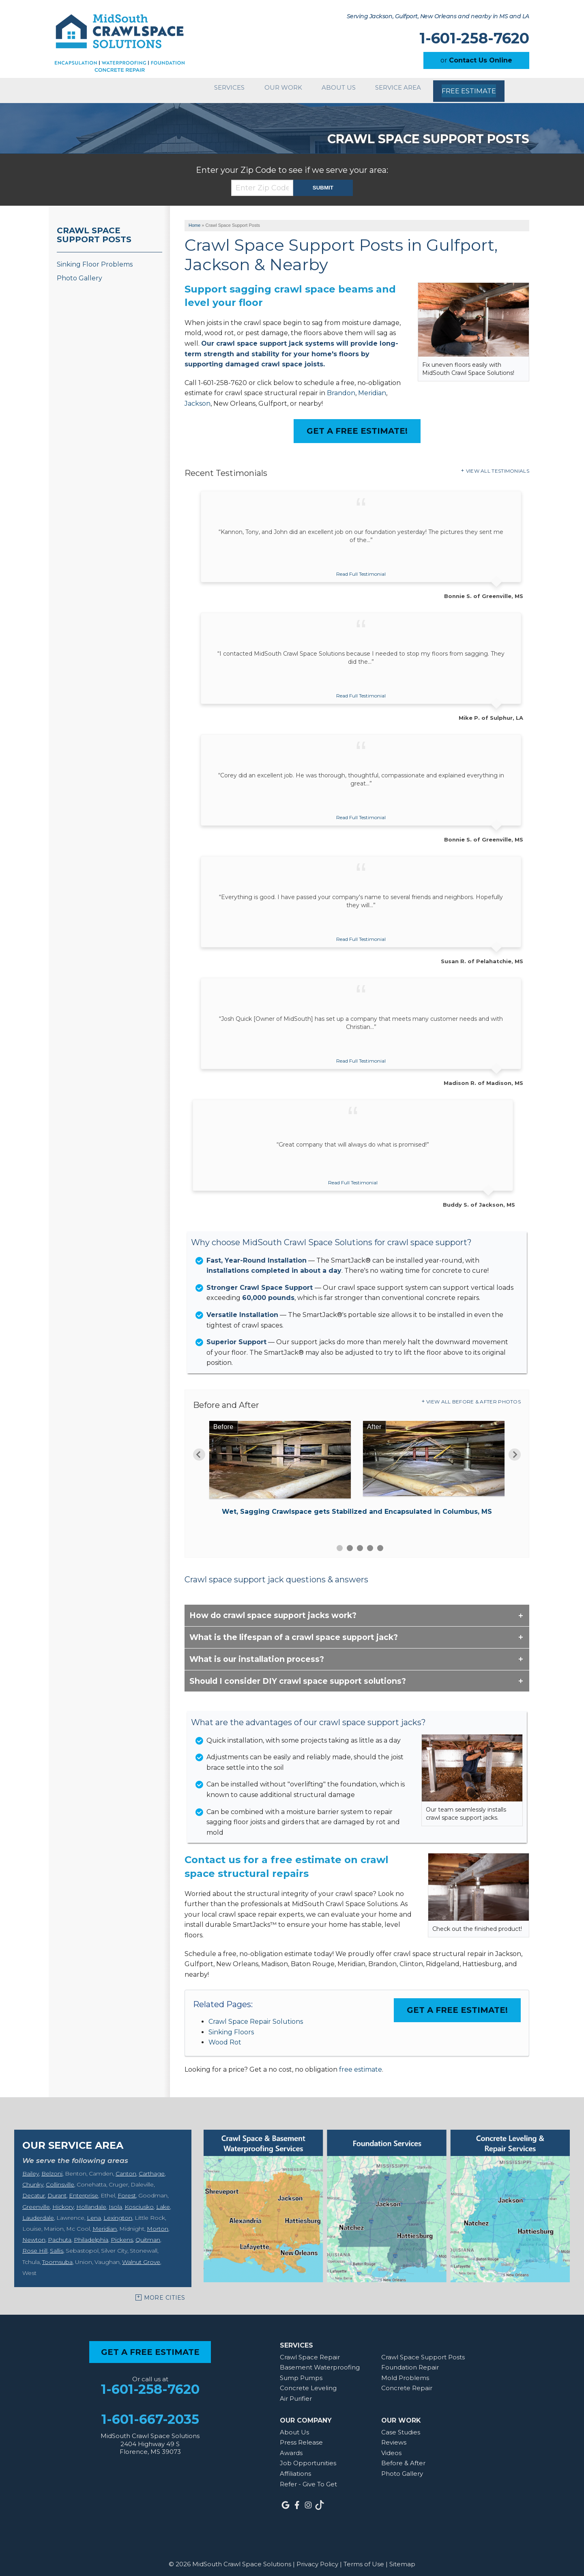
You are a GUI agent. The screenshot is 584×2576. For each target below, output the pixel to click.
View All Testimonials (497, 466)
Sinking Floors (231, 2028)
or (476, 60)
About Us (334, 88)
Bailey (30, 2169)
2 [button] (350, 1544)
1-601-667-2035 (150, 2414)
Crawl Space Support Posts (94, 230)
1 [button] (340, 1544)
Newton (33, 2235)
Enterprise (83, 2191)
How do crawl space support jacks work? (272, 1611)
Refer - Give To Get (308, 2479)
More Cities (164, 2293)
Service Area (398, 88)
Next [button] (515, 1450)
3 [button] (360, 1544)
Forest (127, 2191)
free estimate (360, 2065)
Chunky (32, 2180)
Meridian (372, 388)
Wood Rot (224, 2038)
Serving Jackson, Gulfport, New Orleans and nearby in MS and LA (438, 16)
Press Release (301, 2438)
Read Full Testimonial (361, 569)
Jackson (197, 399)
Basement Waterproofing (320, 2363)
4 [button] (370, 1544)
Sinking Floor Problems (95, 260)
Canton (126, 2169)
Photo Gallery (79, 274)
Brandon (341, 388)
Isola (115, 2202)
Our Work (273, 88)
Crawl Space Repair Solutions (255, 2017)
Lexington (117, 2213)
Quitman (147, 2235)
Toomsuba (57, 2257)
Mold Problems (405, 2373)
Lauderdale (38, 2213)
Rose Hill (34, 2246)
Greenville (36, 2202)
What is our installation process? (256, 1654)
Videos (391, 2448)
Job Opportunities (308, 2459)
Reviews (393, 2438)
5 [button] (380, 1544)
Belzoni (51, 2169)
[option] (357, 1466)
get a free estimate (150, 2347)
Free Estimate (470, 88)
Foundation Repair (410, 2363)
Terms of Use (364, 2559)
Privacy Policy (317, 2559)
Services (215, 88)
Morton (157, 2224)
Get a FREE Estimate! (357, 426)
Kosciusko (139, 2202)
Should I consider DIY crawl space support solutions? (297, 1676)
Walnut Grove (141, 2257)
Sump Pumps (301, 2373)
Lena (94, 2213)
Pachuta (59, 2235)
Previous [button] (199, 1450)
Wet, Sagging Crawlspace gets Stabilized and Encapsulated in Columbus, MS (357, 1507)
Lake (163, 2202)
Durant (57, 2191)
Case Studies (400, 2428)
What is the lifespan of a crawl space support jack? (293, 1633)
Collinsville (60, 2180)
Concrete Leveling (308, 2384)
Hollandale (91, 2202)
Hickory (63, 2202)
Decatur (33, 2191)
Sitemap (402, 2559)
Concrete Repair (406, 2384)
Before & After (403, 2459)
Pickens (122, 2235)
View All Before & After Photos (473, 1397)
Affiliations (295, 2469)
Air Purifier (296, 2394)
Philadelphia (91, 2235)
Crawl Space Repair (310, 2352)
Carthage (152, 2169)
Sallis (56, 2246)
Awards (291, 2448)
